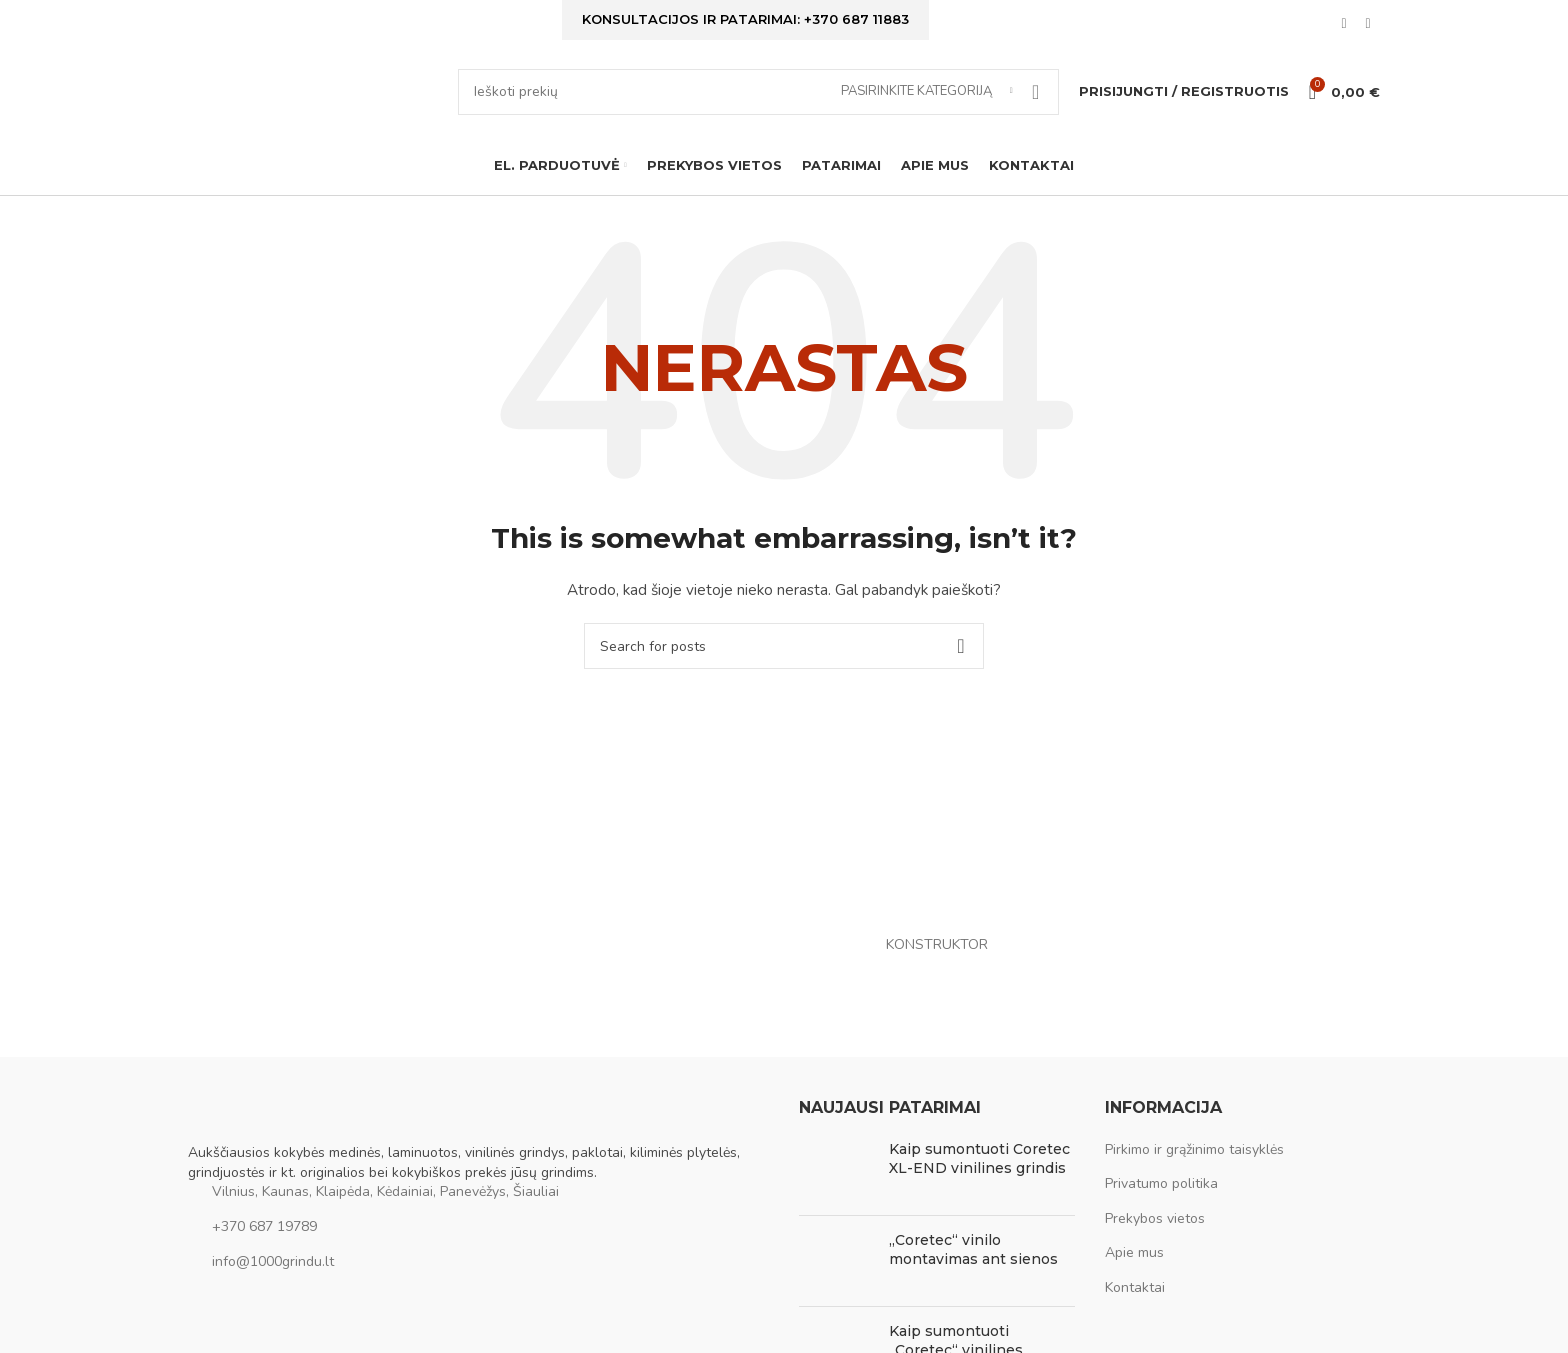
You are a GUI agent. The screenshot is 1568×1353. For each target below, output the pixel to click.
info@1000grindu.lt (273, 1285)
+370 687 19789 (264, 1250)
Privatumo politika (1161, 1207)
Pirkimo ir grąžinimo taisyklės (1194, 1173)
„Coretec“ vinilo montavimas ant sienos (973, 1274)
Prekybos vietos (1155, 1242)
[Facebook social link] (1344, 28)
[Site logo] (313, 105)
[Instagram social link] (1368, 28)
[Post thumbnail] (836, 1194)
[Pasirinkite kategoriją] (927, 107)
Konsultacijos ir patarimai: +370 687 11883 (745, 22)
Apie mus (1134, 1276)
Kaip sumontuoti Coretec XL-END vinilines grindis (979, 1183)
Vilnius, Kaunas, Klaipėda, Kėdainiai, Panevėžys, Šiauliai (385, 1215)
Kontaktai (1135, 1311)
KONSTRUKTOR (937, 968)
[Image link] (288, 1143)
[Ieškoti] (758, 107)
